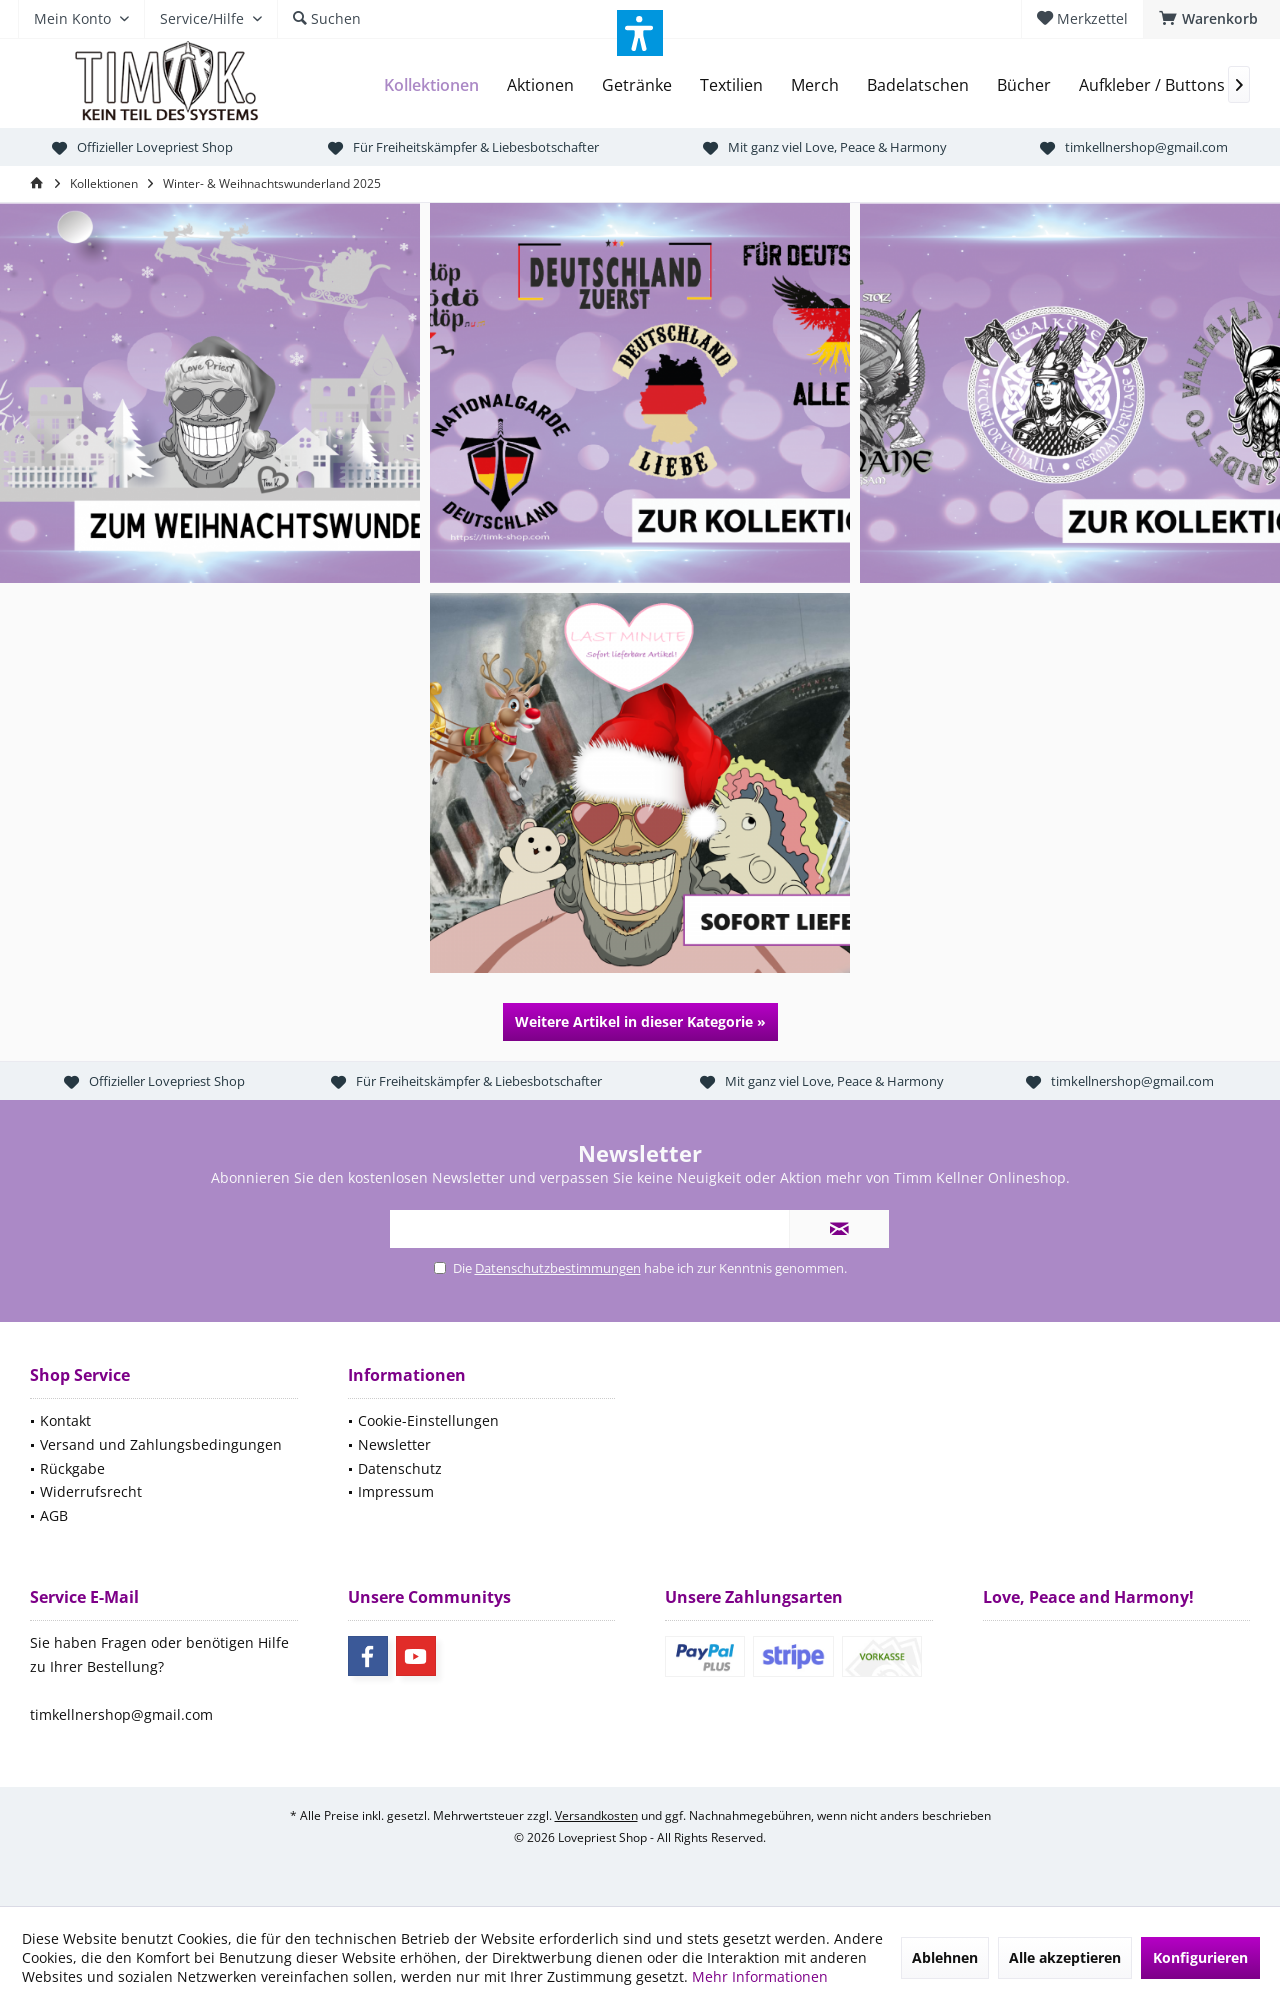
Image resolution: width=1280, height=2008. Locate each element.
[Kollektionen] (431, 85)
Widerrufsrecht (91, 1491)
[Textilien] (731, 85)
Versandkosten (596, 1815)
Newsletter (394, 1444)
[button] (640, 33)
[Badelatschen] (918, 85)
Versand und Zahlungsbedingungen (161, 1444)
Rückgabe (72, 1468)
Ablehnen (945, 1957)
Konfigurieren (1200, 1957)
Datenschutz (400, 1468)
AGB (54, 1515)
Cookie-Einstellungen (428, 1420)
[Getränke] (637, 85)
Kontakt (65, 1420)
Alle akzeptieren (1065, 1957)
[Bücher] (1024, 85)
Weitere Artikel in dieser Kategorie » (640, 1021)
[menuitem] (1211, 19)
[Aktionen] (540, 85)
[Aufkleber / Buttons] (1152, 85)
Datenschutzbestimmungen (558, 1268)
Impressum (396, 1491)
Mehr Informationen (760, 1976)
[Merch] (815, 85)
